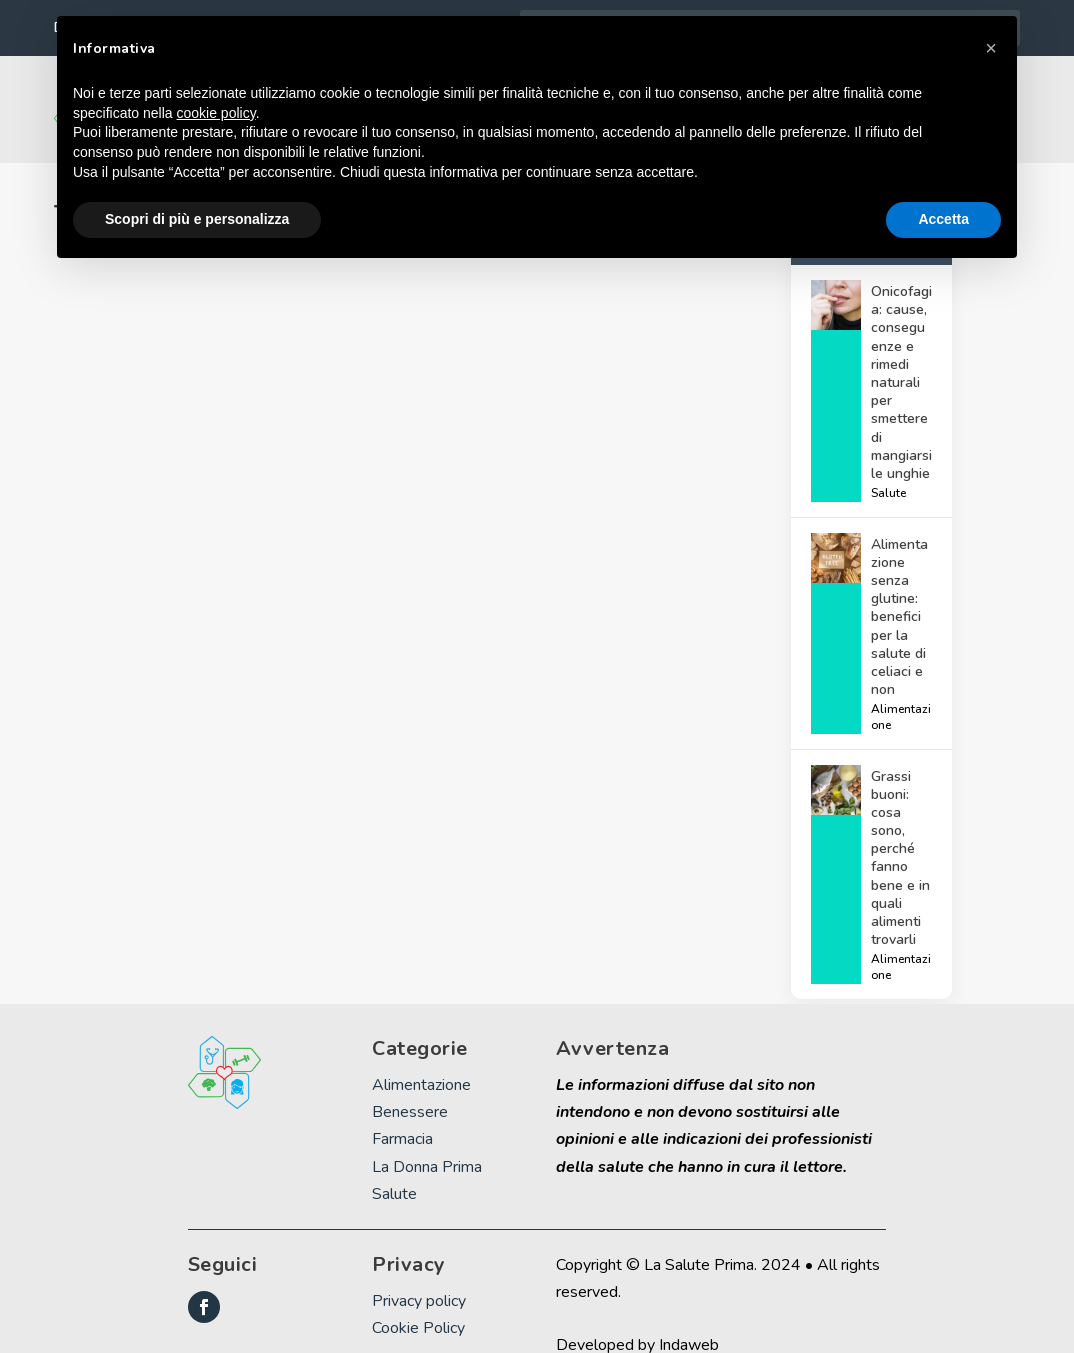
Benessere (410, 1085)
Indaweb (689, 1318)
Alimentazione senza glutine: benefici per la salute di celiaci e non (899, 590)
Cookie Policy (418, 1301)
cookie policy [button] (216, 113)
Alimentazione (901, 690)
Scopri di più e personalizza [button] (197, 219)
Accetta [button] (943, 219)
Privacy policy (419, 1274)
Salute (888, 466)
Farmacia (402, 1112)
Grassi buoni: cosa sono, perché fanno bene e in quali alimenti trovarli (900, 831)
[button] (991, 48)
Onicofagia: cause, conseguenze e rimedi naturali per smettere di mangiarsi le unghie (901, 355)
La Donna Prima (427, 1139)
